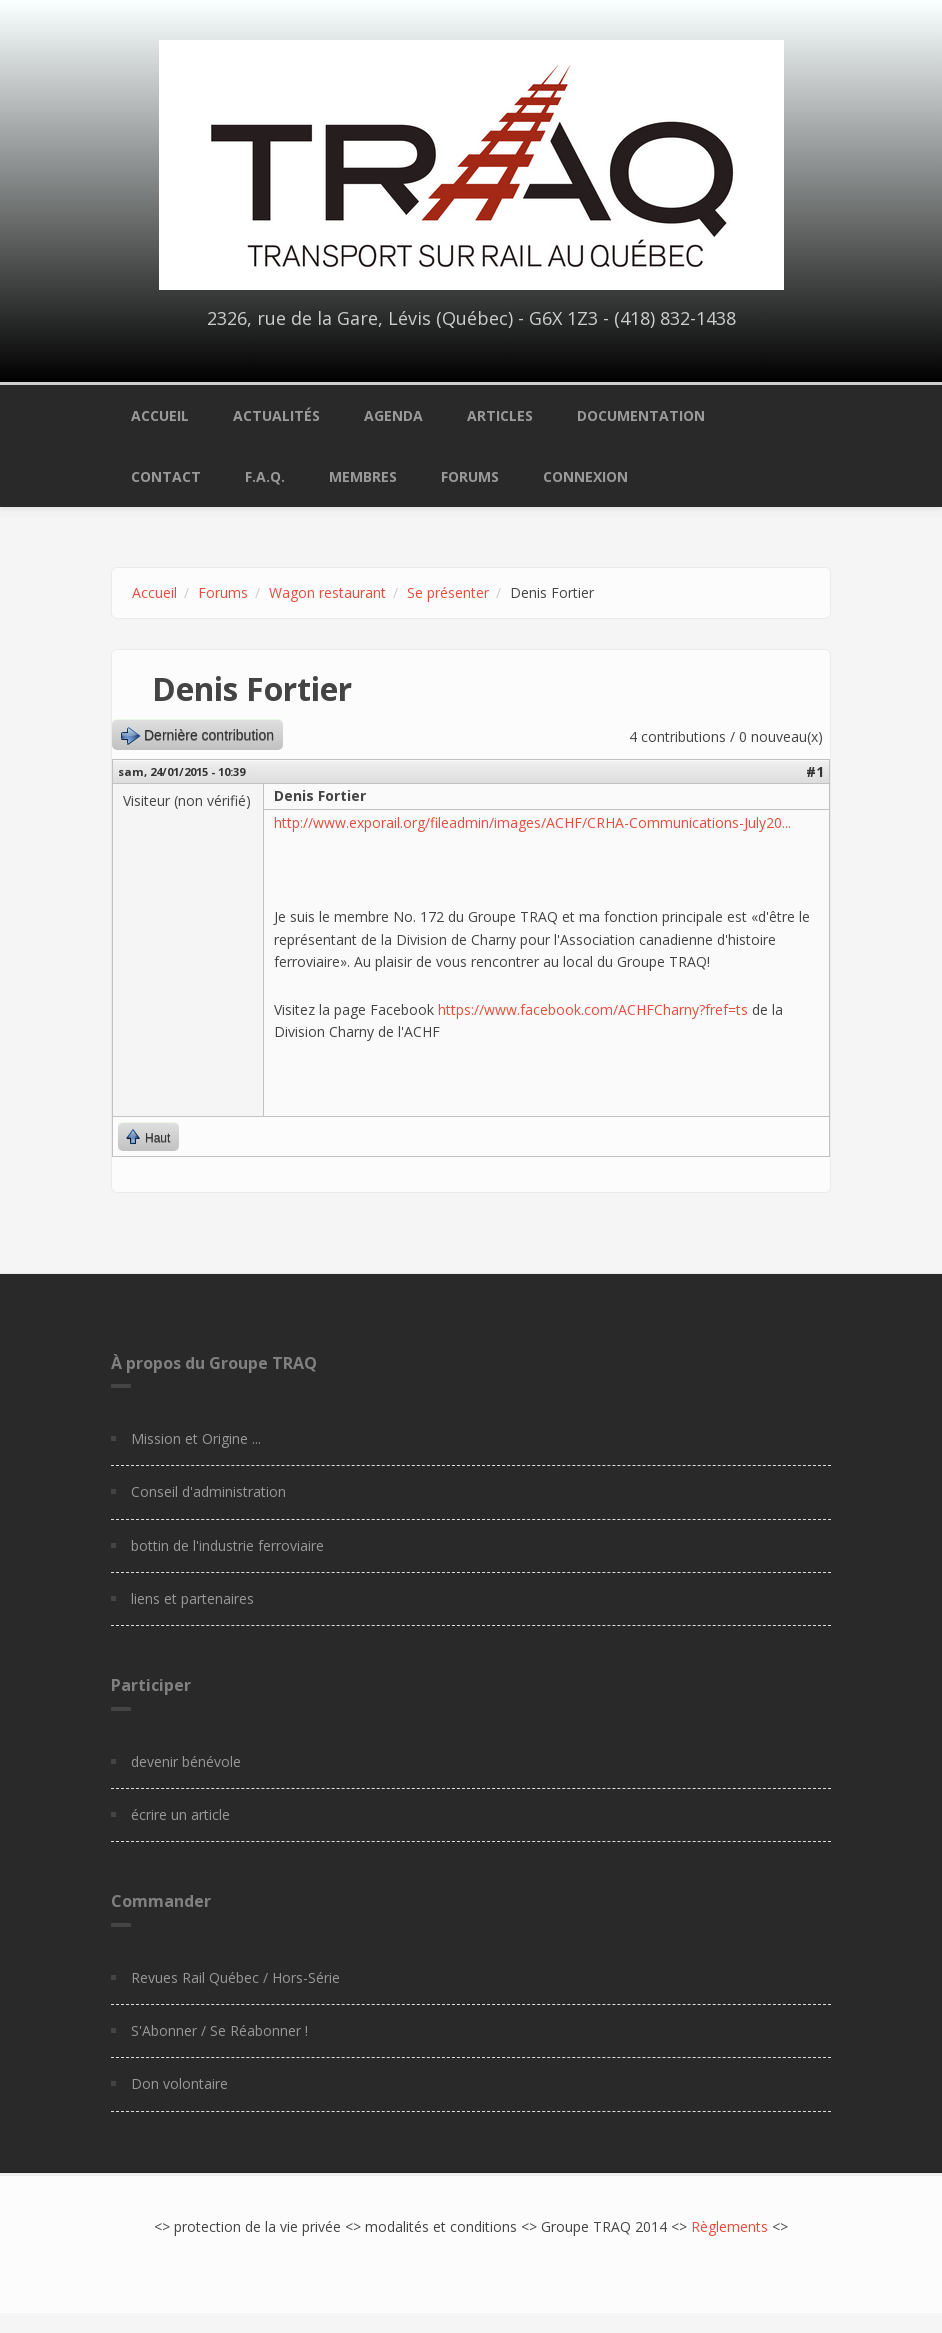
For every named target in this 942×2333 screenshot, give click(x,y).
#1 (815, 771)
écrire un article (180, 1814)
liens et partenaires (192, 1598)
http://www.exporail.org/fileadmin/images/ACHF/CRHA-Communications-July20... (532, 822)
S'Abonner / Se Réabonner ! (219, 2030)
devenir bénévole (186, 1761)
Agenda (393, 415)
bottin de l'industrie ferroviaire (227, 1545)
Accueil (160, 415)
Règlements (729, 2226)
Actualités (276, 415)
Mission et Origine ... (196, 1438)
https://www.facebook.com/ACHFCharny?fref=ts (593, 1009)
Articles (500, 415)
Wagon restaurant (327, 592)
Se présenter (448, 592)
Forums (470, 476)
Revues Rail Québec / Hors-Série (235, 1977)
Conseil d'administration (208, 1491)
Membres (363, 476)
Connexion (585, 476)
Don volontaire (179, 2083)
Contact (166, 476)
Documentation (641, 415)
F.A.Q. (265, 476)
